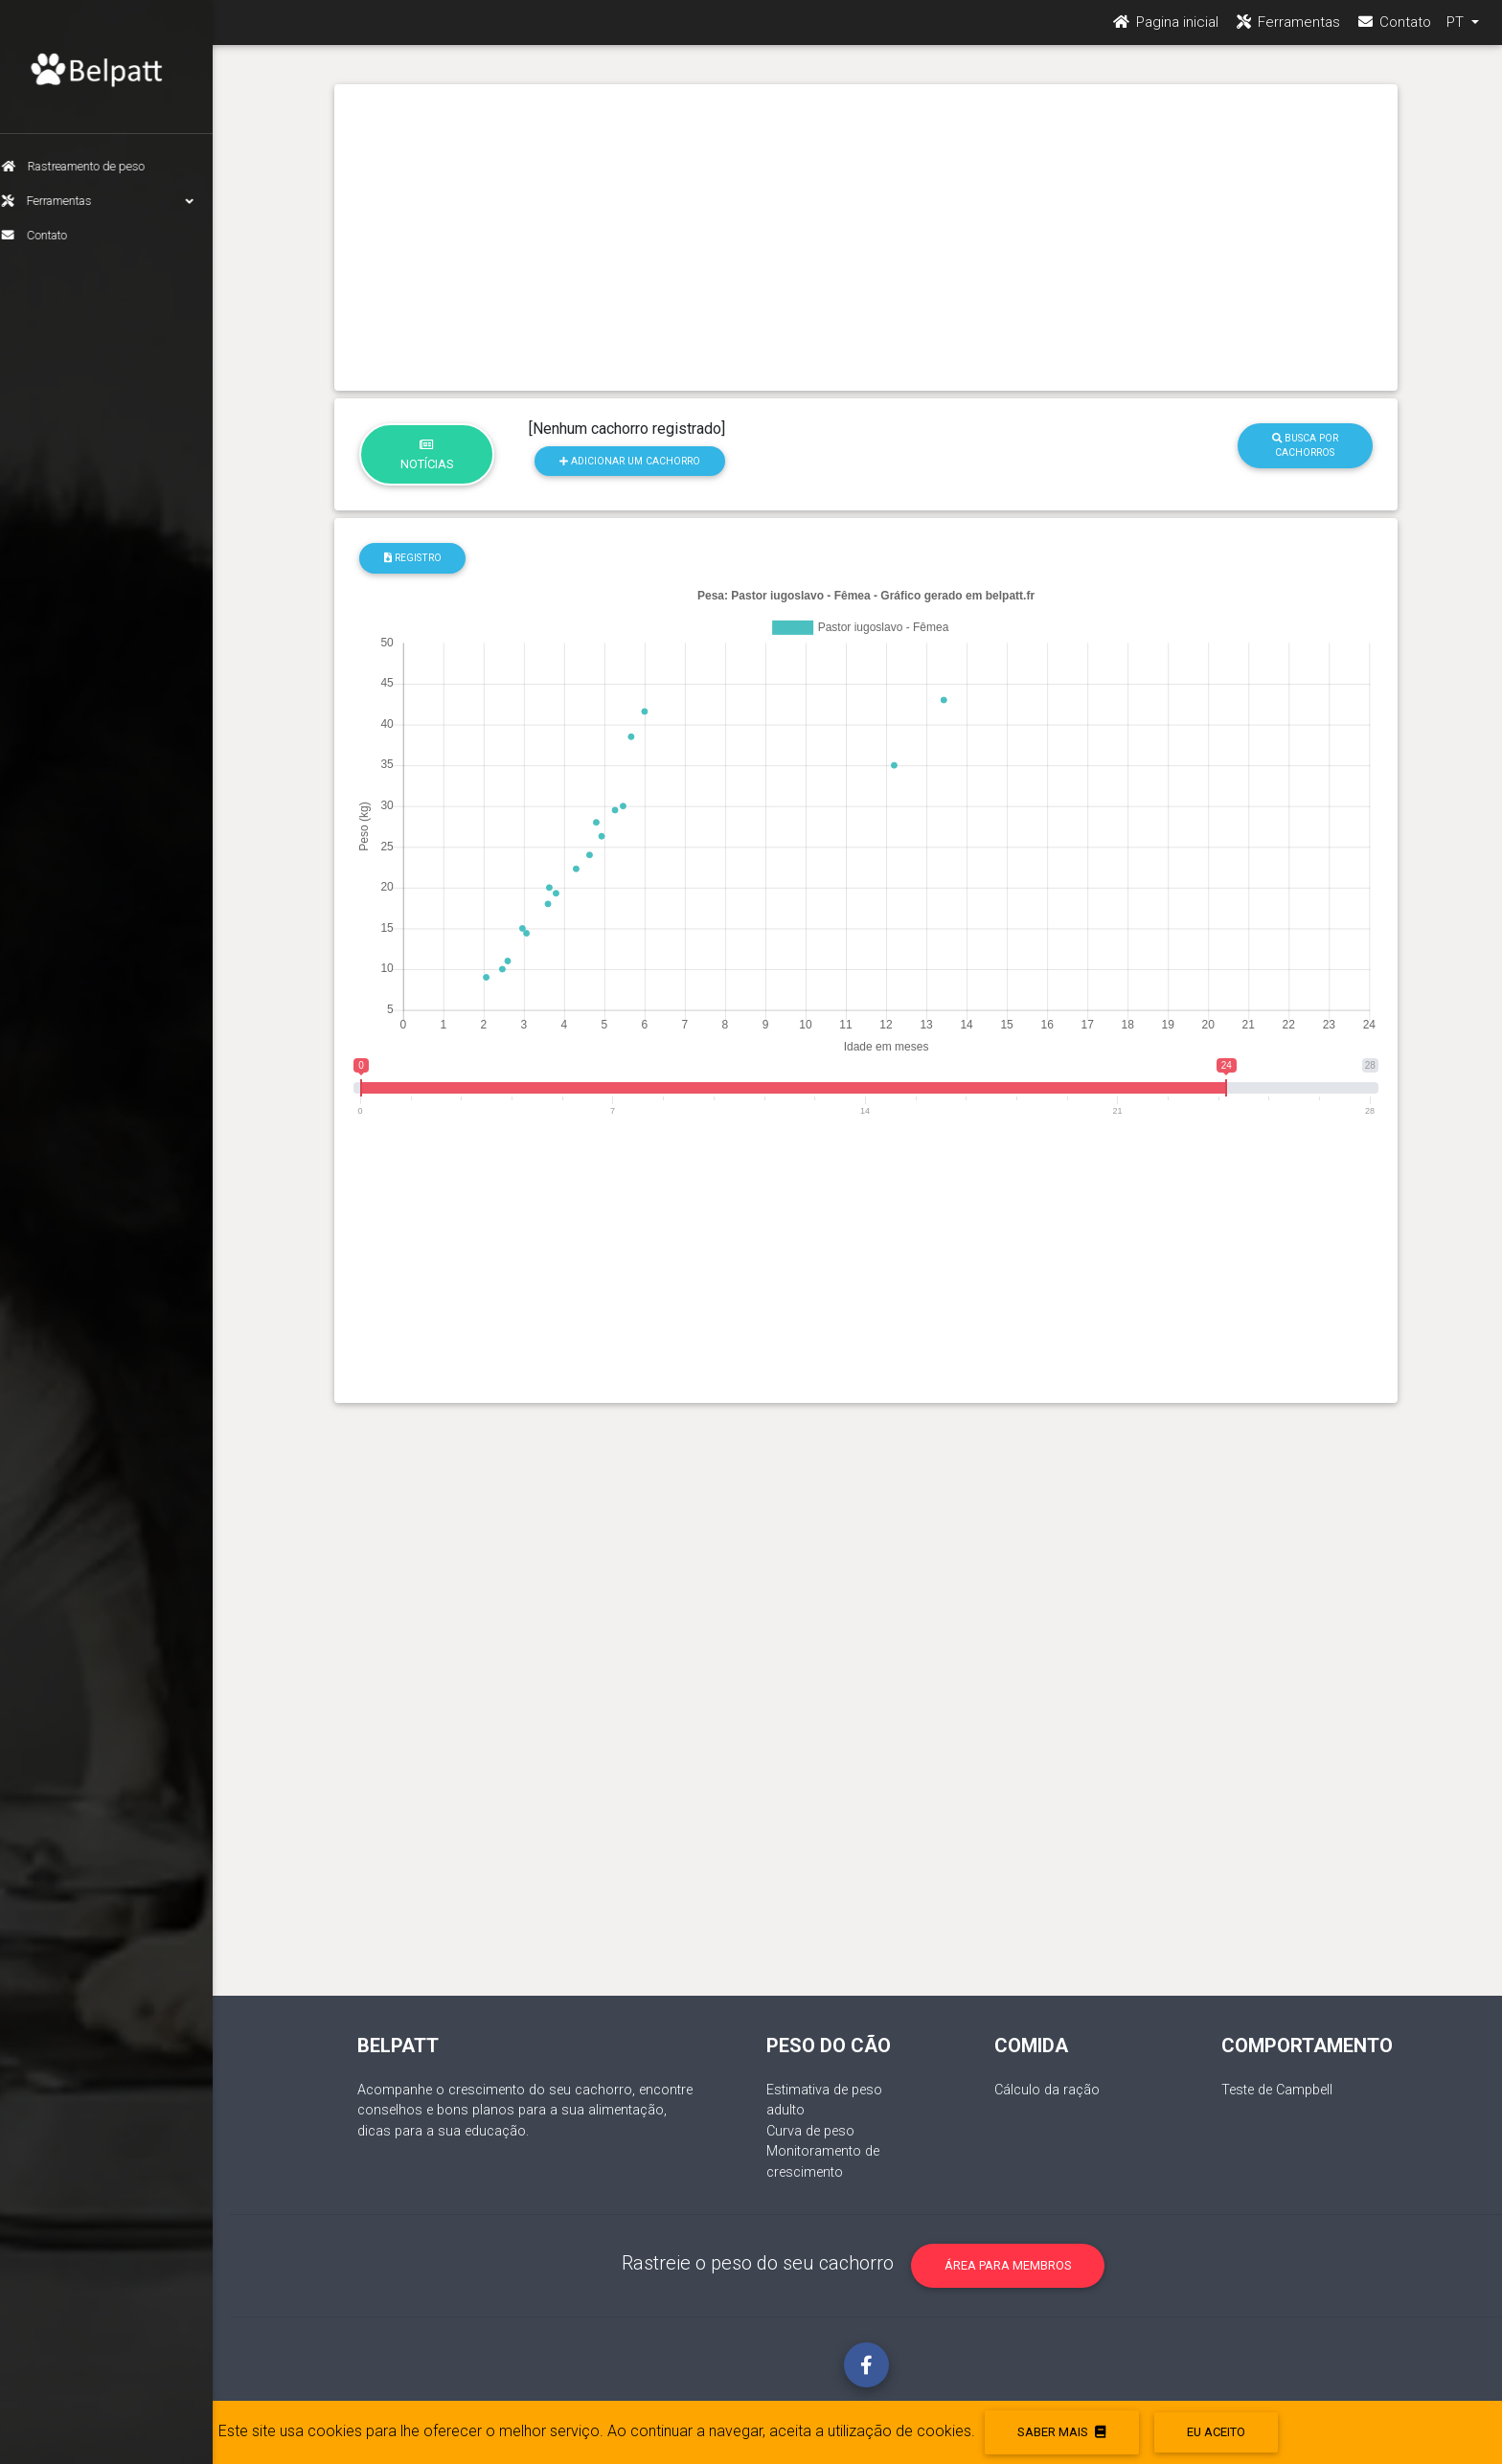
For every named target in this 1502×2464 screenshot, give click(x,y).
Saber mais (1061, 2432)
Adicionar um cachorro (629, 461)
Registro (413, 558)
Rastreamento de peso (90, 166)
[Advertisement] (865, 237)
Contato (51, 235)
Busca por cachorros (1305, 445)
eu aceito (1216, 2432)
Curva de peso (810, 2131)
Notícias (427, 455)
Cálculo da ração (1047, 2090)
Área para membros (1008, 2265)
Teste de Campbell (1276, 2090)
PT (1457, 29)
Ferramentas (115, 201)
